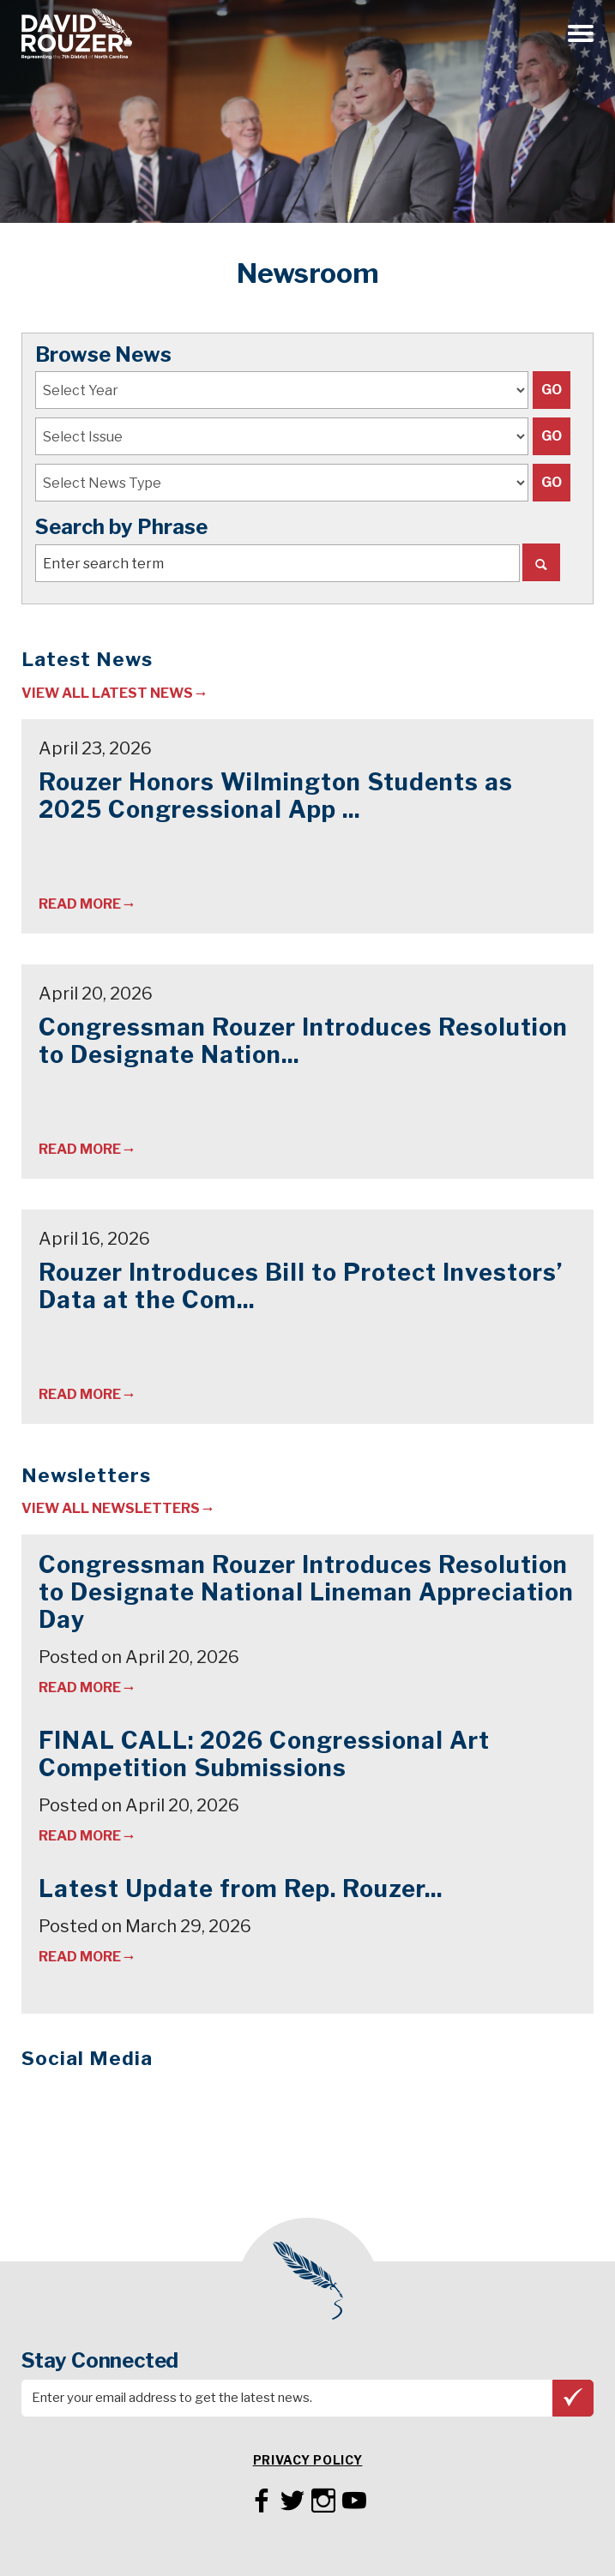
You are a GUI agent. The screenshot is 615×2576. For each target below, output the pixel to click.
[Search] (541, 562)
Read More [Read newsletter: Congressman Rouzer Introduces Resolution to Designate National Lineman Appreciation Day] (80, 1687)
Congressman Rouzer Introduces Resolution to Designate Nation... (303, 1041)
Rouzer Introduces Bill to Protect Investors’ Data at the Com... (301, 1286)
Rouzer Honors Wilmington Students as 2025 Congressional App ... (276, 796)
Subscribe (573, 2396)
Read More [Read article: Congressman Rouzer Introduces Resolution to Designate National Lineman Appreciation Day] (80, 1149)
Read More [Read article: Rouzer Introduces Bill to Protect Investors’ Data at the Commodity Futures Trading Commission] (80, 1394)
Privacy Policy (308, 2460)
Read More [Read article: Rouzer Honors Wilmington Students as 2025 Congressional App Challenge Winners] (80, 904)
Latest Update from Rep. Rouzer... (241, 1889)
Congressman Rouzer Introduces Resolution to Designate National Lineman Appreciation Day (306, 1592)
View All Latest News (107, 693)
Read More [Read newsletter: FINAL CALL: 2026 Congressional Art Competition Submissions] (80, 1836)
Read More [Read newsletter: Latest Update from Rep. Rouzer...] (80, 1957)
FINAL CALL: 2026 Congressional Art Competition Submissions (264, 1754)
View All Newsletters (110, 1508)
